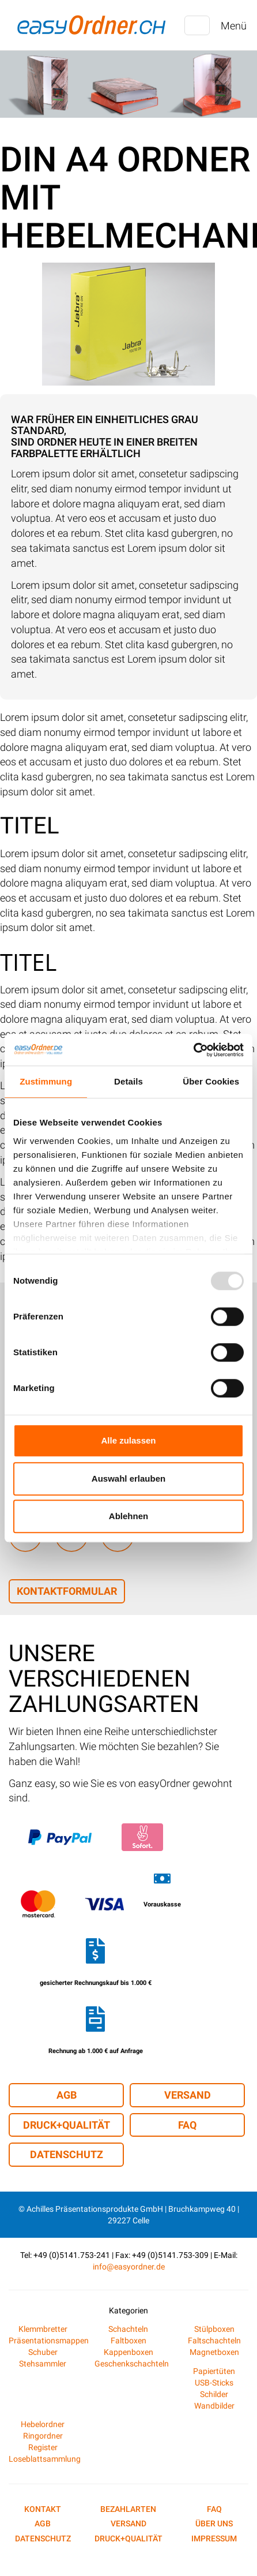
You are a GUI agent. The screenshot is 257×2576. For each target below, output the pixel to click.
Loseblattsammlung (45, 2458)
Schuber (43, 2352)
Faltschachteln (214, 2340)
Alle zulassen (128, 1440)
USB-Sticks (214, 2382)
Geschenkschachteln (132, 2363)
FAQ (187, 2125)
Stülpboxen (214, 2329)
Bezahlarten (128, 2509)
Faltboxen (128, 2340)
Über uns (214, 2523)
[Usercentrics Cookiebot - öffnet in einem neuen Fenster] (193, 1049)
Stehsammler (42, 2363)
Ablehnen (128, 1516)
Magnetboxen (214, 2352)
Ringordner (43, 2435)
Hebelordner (43, 2424)
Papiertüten (214, 2371)
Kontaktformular (67, 1591)
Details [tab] (128, 1081)
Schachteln (128, 2329)
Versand (187, 2095)
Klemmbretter (42, 2329)
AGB (66, 2095)
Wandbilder (214, 2405)
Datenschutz (66, 2154)
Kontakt (42, 2509)
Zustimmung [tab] (46, 1081)
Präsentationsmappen (49, 2340)
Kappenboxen (128, 2352)
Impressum (214, 2538)
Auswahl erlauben (128, 1478)
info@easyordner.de (129, 2266)
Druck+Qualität (66, 2125)
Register (43, 2447)
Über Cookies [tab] (211, 1081)
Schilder (214, 2394)
